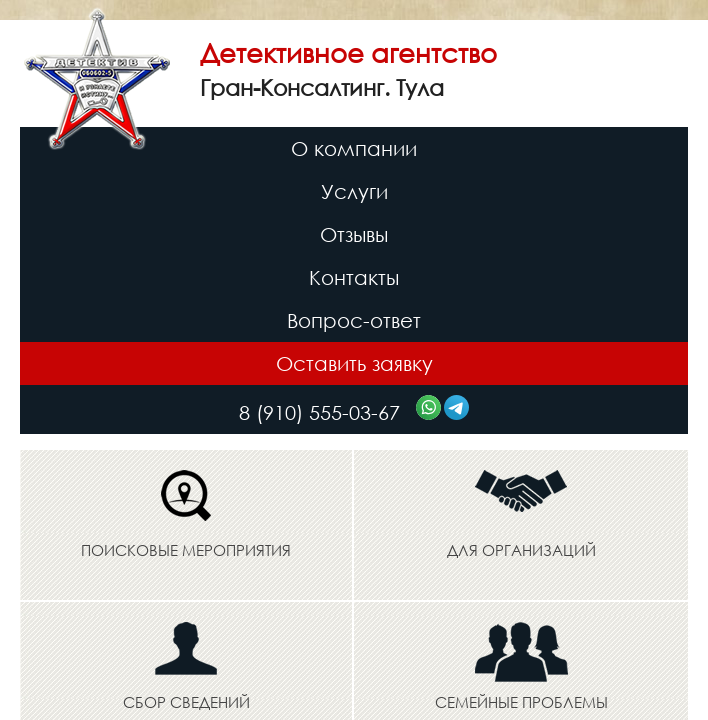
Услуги (354, 191)
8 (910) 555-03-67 (322, 412)
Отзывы (354, 234)
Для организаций (521, 550)
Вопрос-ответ (354, 320)
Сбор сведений (186, 702)
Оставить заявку (354, 363)
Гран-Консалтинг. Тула (322, 87)
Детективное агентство (348, 52)
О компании (354, 148)
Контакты (354, 277)
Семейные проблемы (521, 702)
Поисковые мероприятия (186, 550)
